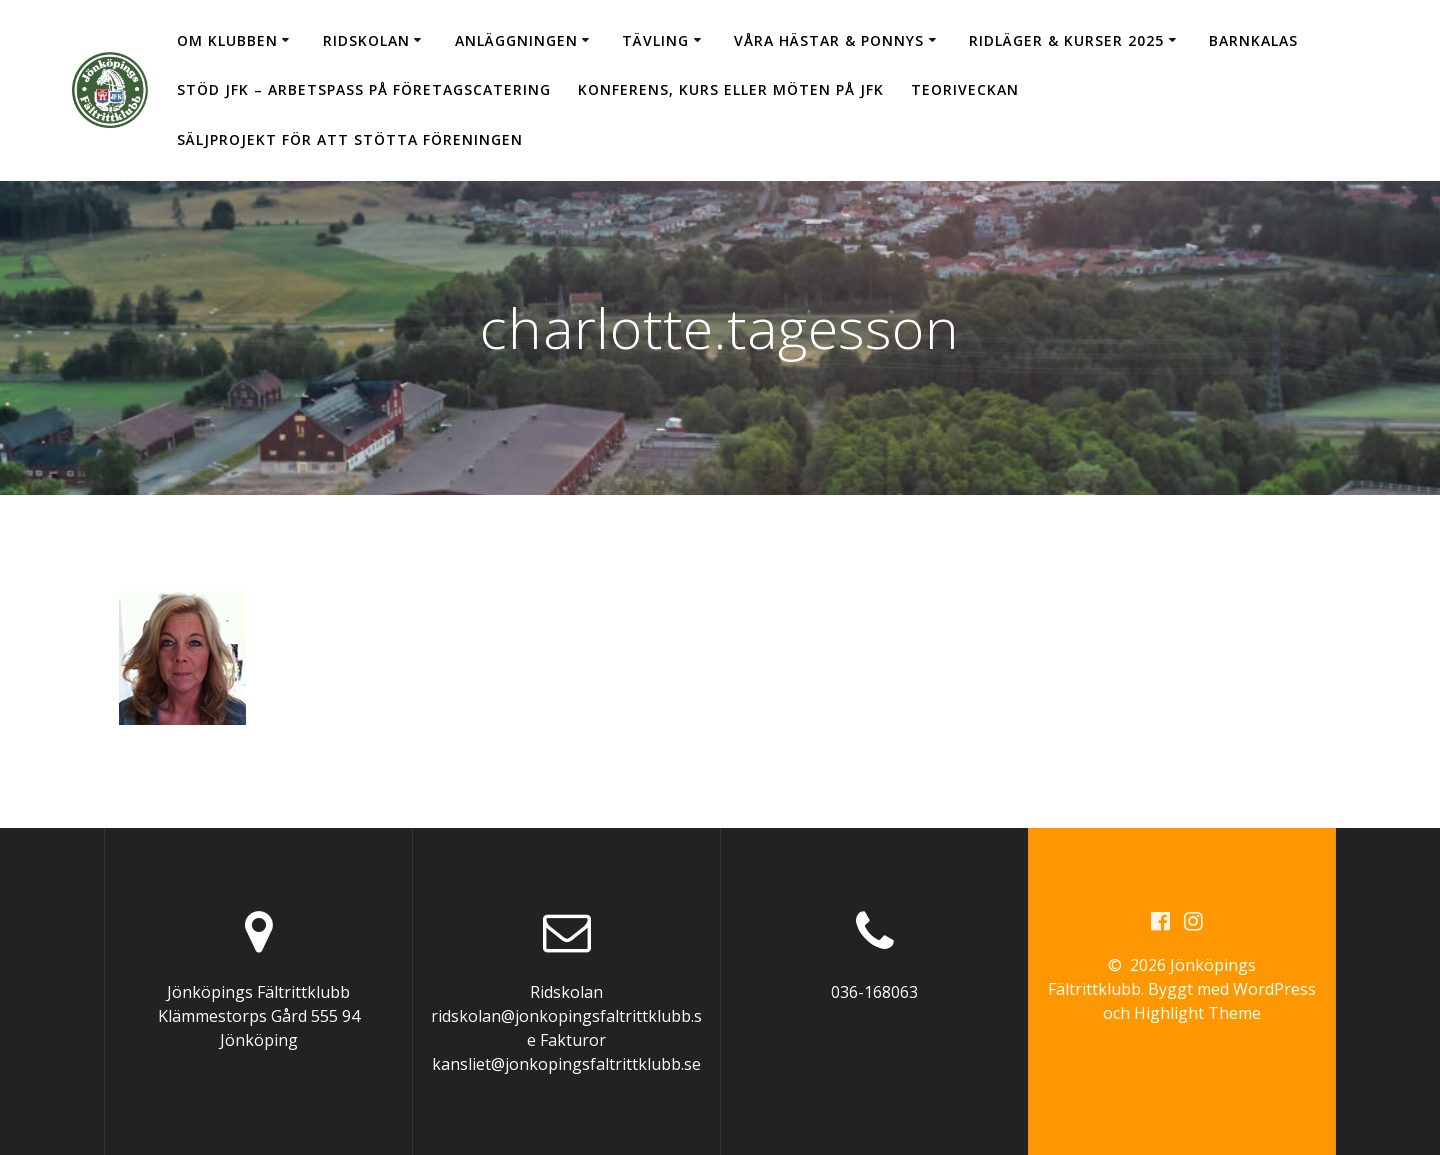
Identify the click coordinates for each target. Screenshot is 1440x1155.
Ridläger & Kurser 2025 (1066, 40)
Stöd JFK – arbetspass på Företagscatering (364, 89)
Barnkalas (1253, 40)
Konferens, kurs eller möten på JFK (731, 89)
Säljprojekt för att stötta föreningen (350, 139)
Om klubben (227, 40)
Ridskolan (366, 40)
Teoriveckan (965, 89)
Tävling (655, 40)
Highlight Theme (1197, 1013)
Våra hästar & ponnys (829, 40)
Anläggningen (516, 40)
